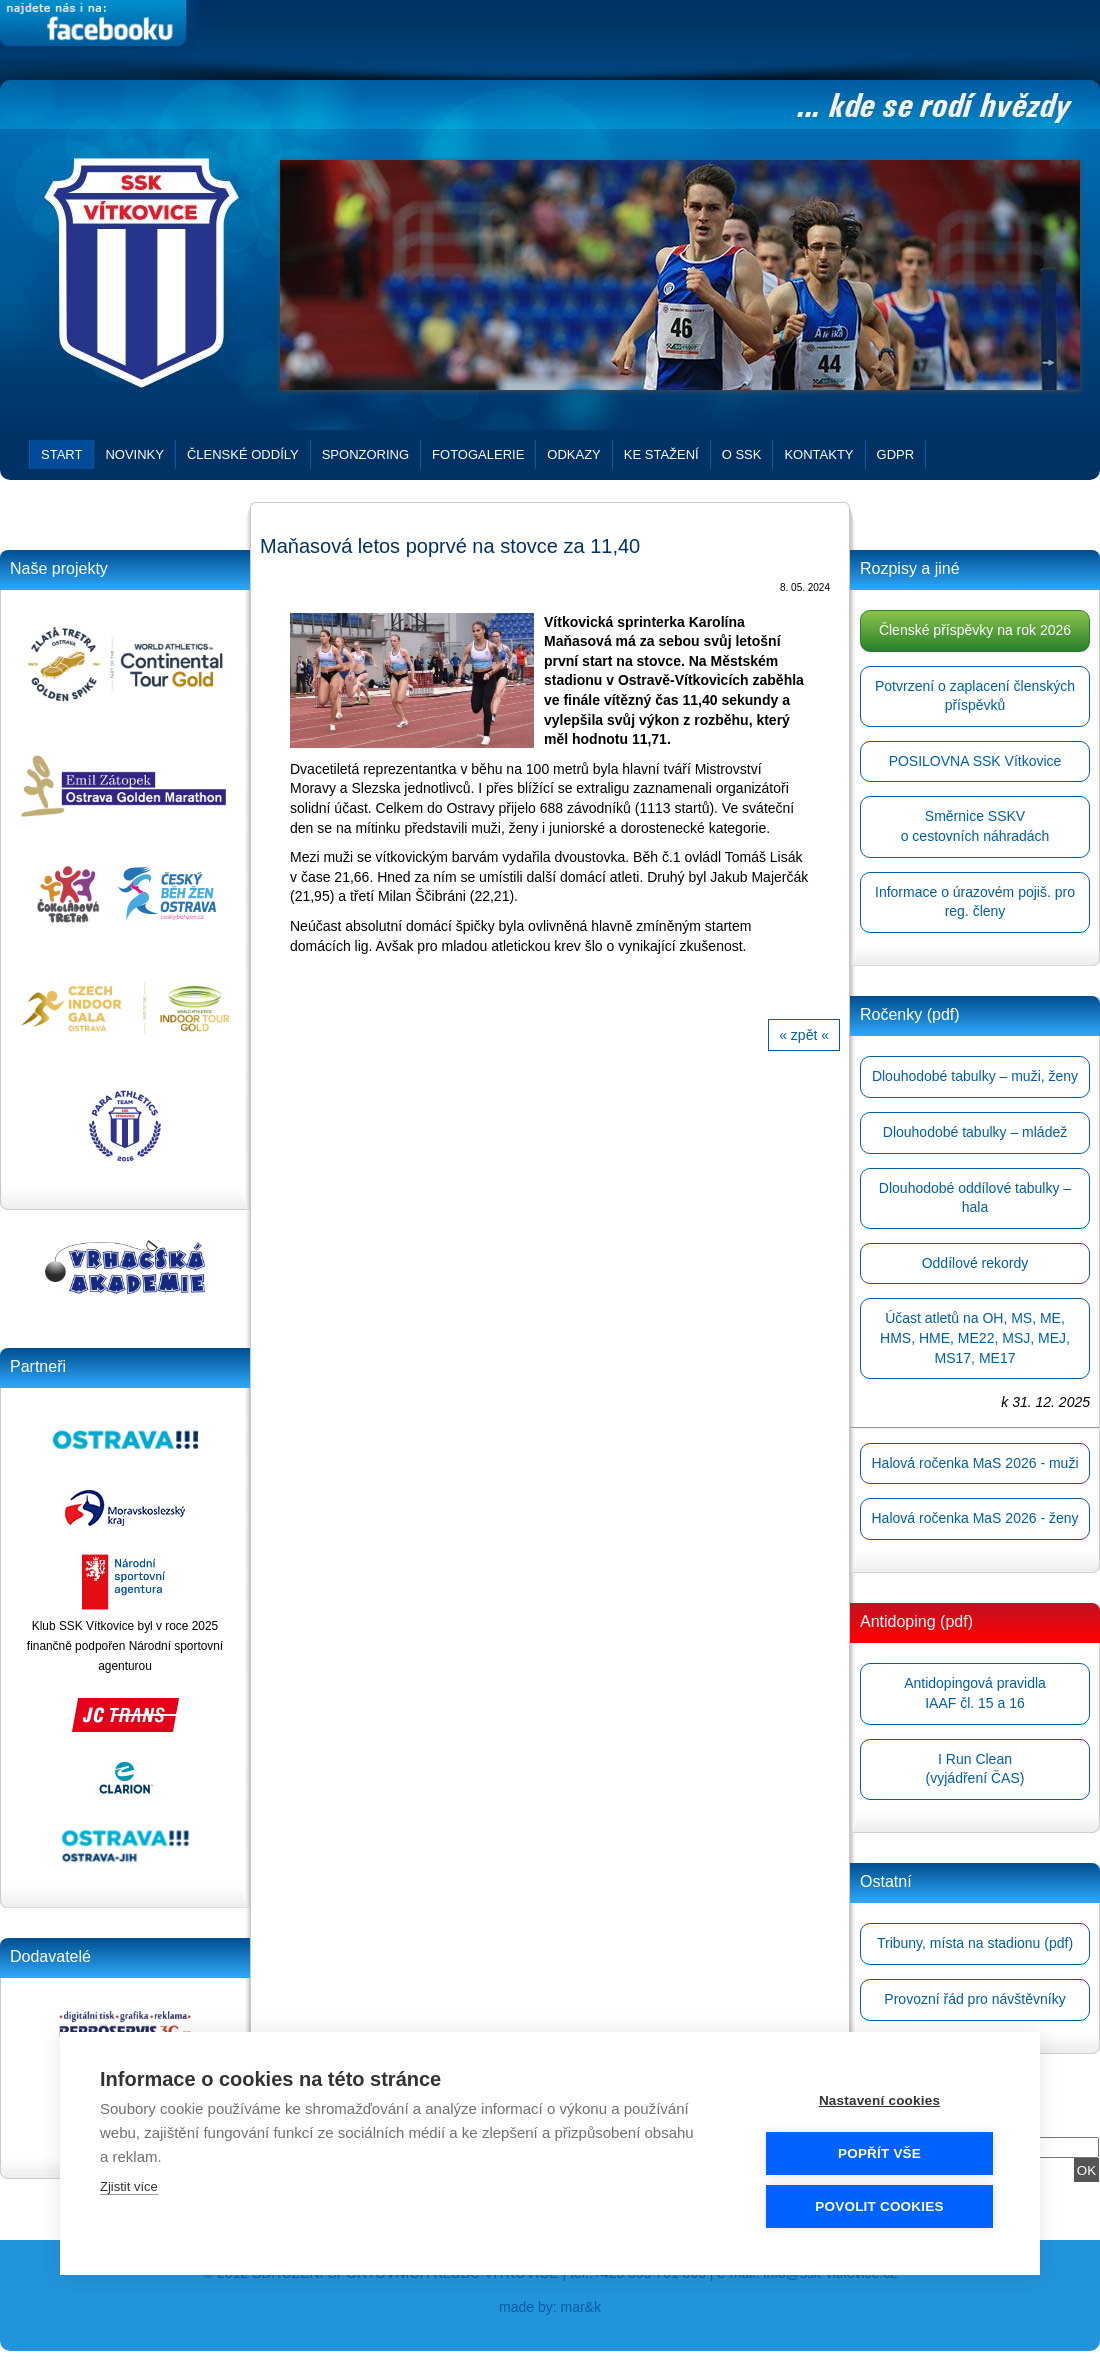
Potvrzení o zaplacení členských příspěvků (975, 696)
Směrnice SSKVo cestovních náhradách (975, 826)
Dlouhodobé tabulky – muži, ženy (975, 1076)
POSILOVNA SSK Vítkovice (975, 761)
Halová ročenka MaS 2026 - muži (975, 1463)
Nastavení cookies (879, 2100)
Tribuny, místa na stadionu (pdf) (975, 1943)
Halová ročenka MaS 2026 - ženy (975, 1518)
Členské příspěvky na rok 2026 (975, 630)
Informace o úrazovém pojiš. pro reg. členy (975, 902)
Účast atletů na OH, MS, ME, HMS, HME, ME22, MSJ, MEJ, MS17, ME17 (975, 1337)
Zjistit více (129, 2186)
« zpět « (804, 1035)
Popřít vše (879, 2153)
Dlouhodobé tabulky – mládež (975, 1132)
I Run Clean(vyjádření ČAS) (975, 1769)
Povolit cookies (879, 2206)
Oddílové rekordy (975, 1263)
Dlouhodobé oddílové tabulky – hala (975, 1198)
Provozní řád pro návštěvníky (974, 1999)
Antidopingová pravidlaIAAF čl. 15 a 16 (975, 1693)
